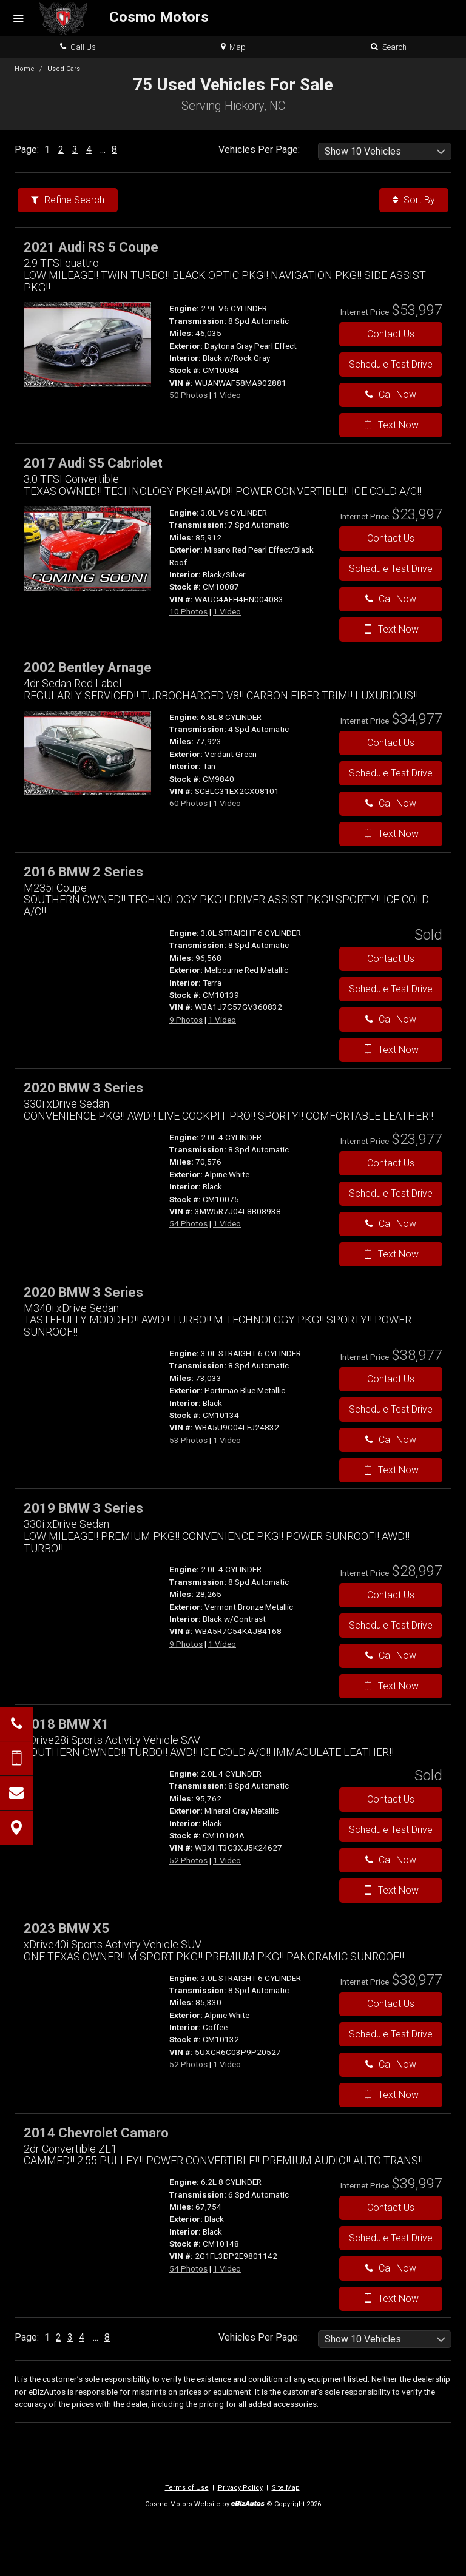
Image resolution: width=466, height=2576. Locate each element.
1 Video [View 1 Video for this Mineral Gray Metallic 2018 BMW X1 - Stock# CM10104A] (227, 1860)
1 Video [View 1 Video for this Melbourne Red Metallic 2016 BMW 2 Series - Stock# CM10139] (222, 1019)
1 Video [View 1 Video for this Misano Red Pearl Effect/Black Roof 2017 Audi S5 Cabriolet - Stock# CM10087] (227, 611)
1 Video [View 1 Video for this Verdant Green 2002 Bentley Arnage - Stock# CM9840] (227, 803)
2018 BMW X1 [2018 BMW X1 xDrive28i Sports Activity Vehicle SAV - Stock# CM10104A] (66, 1724)
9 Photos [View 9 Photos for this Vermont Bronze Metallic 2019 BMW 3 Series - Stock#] (186, 1644)
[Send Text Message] (16, 1758)
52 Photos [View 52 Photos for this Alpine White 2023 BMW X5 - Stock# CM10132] (188, 2064)
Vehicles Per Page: (259, 149)
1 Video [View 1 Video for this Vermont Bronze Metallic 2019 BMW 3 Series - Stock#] (222, 1644)
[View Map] (16, 1828)
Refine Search (67, 200)
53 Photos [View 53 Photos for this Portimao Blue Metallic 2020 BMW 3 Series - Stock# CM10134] (188, 1440)
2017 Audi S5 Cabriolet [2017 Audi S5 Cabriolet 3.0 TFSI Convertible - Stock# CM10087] (93, 463)
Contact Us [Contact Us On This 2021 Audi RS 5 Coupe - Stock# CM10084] (390, 334)
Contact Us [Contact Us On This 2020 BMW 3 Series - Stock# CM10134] (390, 1379)
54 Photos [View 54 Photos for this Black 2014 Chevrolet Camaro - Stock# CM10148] (188, 2268)
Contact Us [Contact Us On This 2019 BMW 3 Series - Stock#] (390, 1595)
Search (389, 47)
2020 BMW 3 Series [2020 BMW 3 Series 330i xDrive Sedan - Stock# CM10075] (83, 1087)
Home (25, 69)
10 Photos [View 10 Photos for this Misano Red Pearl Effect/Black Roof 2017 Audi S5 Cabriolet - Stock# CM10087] (188, 611)
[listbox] (384, 151)
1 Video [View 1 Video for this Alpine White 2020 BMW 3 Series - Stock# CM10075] (227, 1223)
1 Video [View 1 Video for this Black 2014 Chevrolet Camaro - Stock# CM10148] (227, 2268)
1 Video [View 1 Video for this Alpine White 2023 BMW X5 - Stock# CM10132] (227, 2064)
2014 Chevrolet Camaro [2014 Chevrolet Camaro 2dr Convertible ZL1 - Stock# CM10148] (96, 2133)
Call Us (78, 47)
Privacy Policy (240, 2488)
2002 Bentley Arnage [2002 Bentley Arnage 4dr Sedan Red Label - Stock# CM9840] (88, 667)
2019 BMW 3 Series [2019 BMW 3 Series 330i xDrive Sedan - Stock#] (83, 1508)
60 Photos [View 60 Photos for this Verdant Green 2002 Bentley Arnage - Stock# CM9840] (188, 803)
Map (233, 47)
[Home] (124, 18)
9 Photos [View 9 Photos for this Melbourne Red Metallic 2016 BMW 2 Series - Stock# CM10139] (186, 1019)
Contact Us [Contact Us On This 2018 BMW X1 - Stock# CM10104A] (390, 1799)
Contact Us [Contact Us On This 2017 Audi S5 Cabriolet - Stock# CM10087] (390, 538)
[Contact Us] (16, 1793)
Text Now (391, 425)
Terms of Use (187, 2488)
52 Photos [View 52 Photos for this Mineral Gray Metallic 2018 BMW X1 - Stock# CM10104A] (188, 1860)
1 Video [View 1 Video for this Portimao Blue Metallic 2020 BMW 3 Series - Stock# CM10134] (227, 1440)
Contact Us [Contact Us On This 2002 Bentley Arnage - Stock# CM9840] (390, 742)
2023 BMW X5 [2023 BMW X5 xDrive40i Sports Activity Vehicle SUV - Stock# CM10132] (66, 1928)
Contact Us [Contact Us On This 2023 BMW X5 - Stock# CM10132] (390, 2003)
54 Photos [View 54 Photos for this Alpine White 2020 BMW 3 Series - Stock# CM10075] (188, 1223)
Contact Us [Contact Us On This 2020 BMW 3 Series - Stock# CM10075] (390, 1163)
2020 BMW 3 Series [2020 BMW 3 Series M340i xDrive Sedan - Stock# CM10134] (83, 1292)
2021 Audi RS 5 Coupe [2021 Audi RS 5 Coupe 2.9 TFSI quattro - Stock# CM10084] (91, 247)
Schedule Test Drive (391, 364)
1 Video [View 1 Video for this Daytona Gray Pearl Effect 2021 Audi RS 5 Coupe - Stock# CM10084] (227, 395)
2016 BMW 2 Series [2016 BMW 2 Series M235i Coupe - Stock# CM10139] (83, 871)
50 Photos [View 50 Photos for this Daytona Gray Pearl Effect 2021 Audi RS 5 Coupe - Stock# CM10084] (188, 395)
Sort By (414, 200)
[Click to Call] (16, 1724)
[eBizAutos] (248, 2505)
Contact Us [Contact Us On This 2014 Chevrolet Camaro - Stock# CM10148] (390, 2207)
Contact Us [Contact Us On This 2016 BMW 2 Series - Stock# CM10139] (390, 958)
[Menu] (18, 19)
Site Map (286, 2488)
